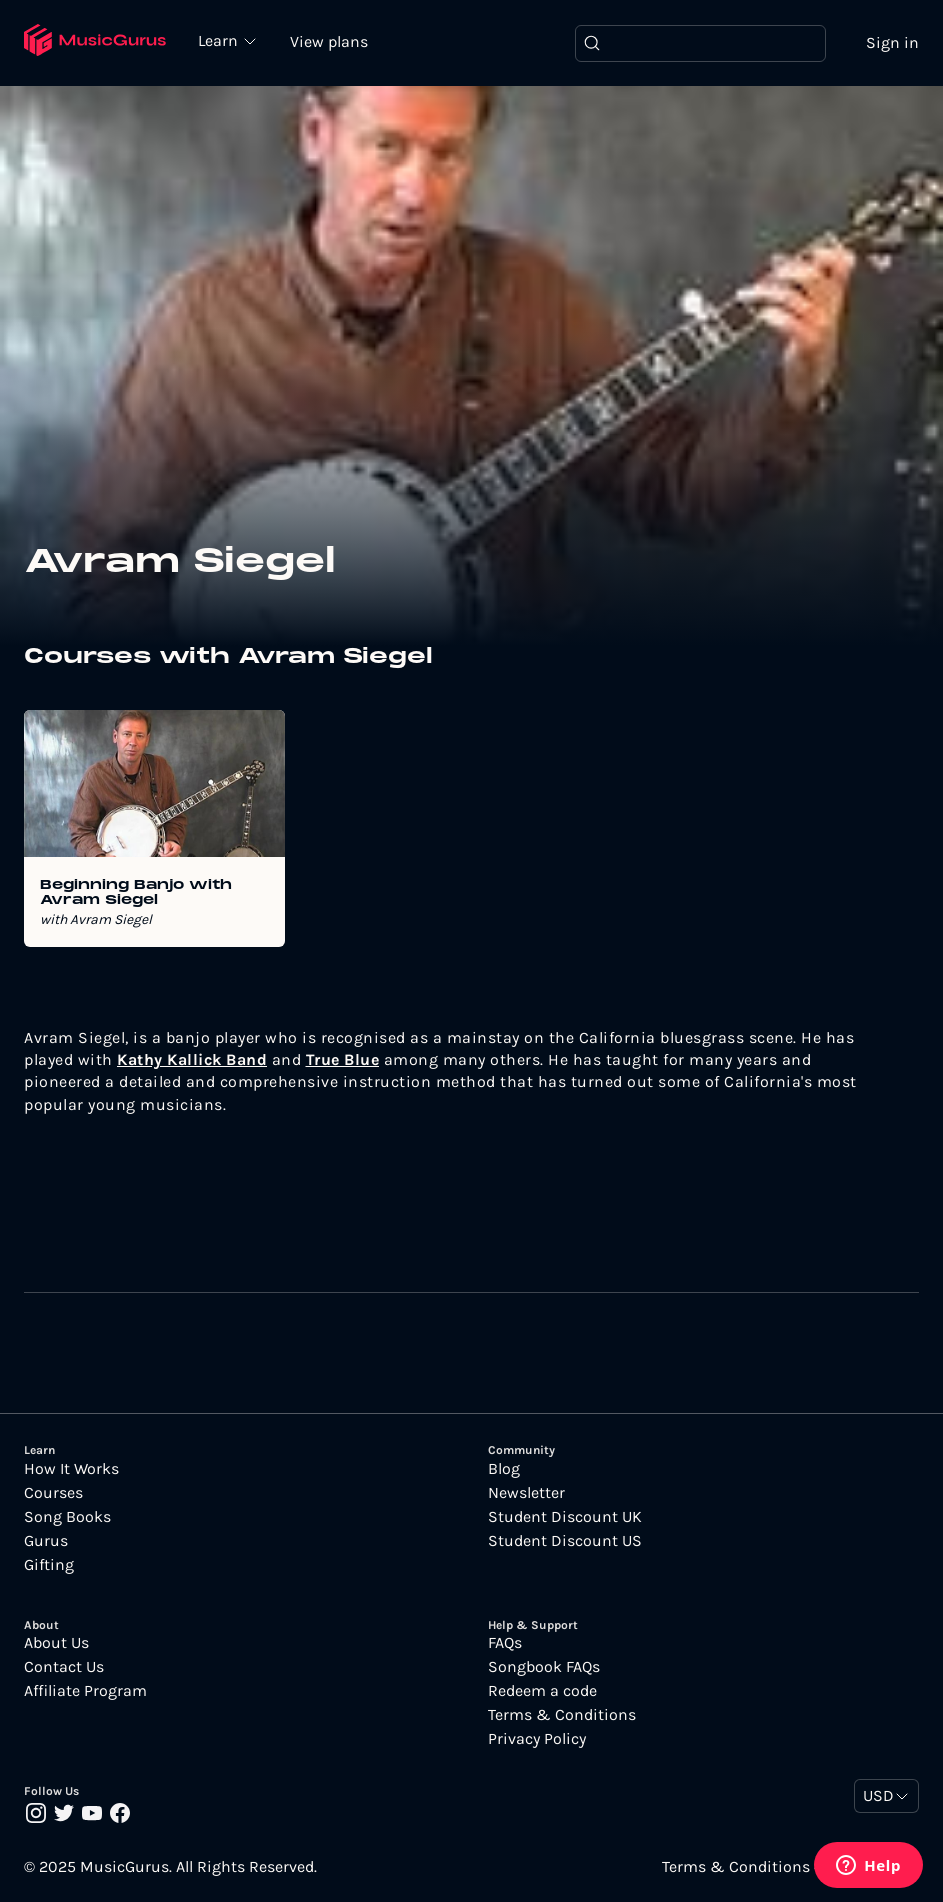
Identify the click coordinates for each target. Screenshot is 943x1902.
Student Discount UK (565, 1517)
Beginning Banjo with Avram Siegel (136, 893)
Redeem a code (542, 1691)
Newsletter (526, 1493)
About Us (56, 1643)
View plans (329, 41)
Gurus (46, 1541)
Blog (504, 1469)
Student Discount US (565, 1541)
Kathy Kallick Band (192, 1059)
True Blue (343, 1059)
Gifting (49, 1565)
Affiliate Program (85, 1691)
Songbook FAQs (544, 1667)
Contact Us (64, 1667)
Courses (53, 1493)
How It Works (71, 1469)
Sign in (892, 42)
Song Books (67, 1517)
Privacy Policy (537, 1739)
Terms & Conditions (562, 1715)
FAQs (505, 1643)
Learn (220, 40)
